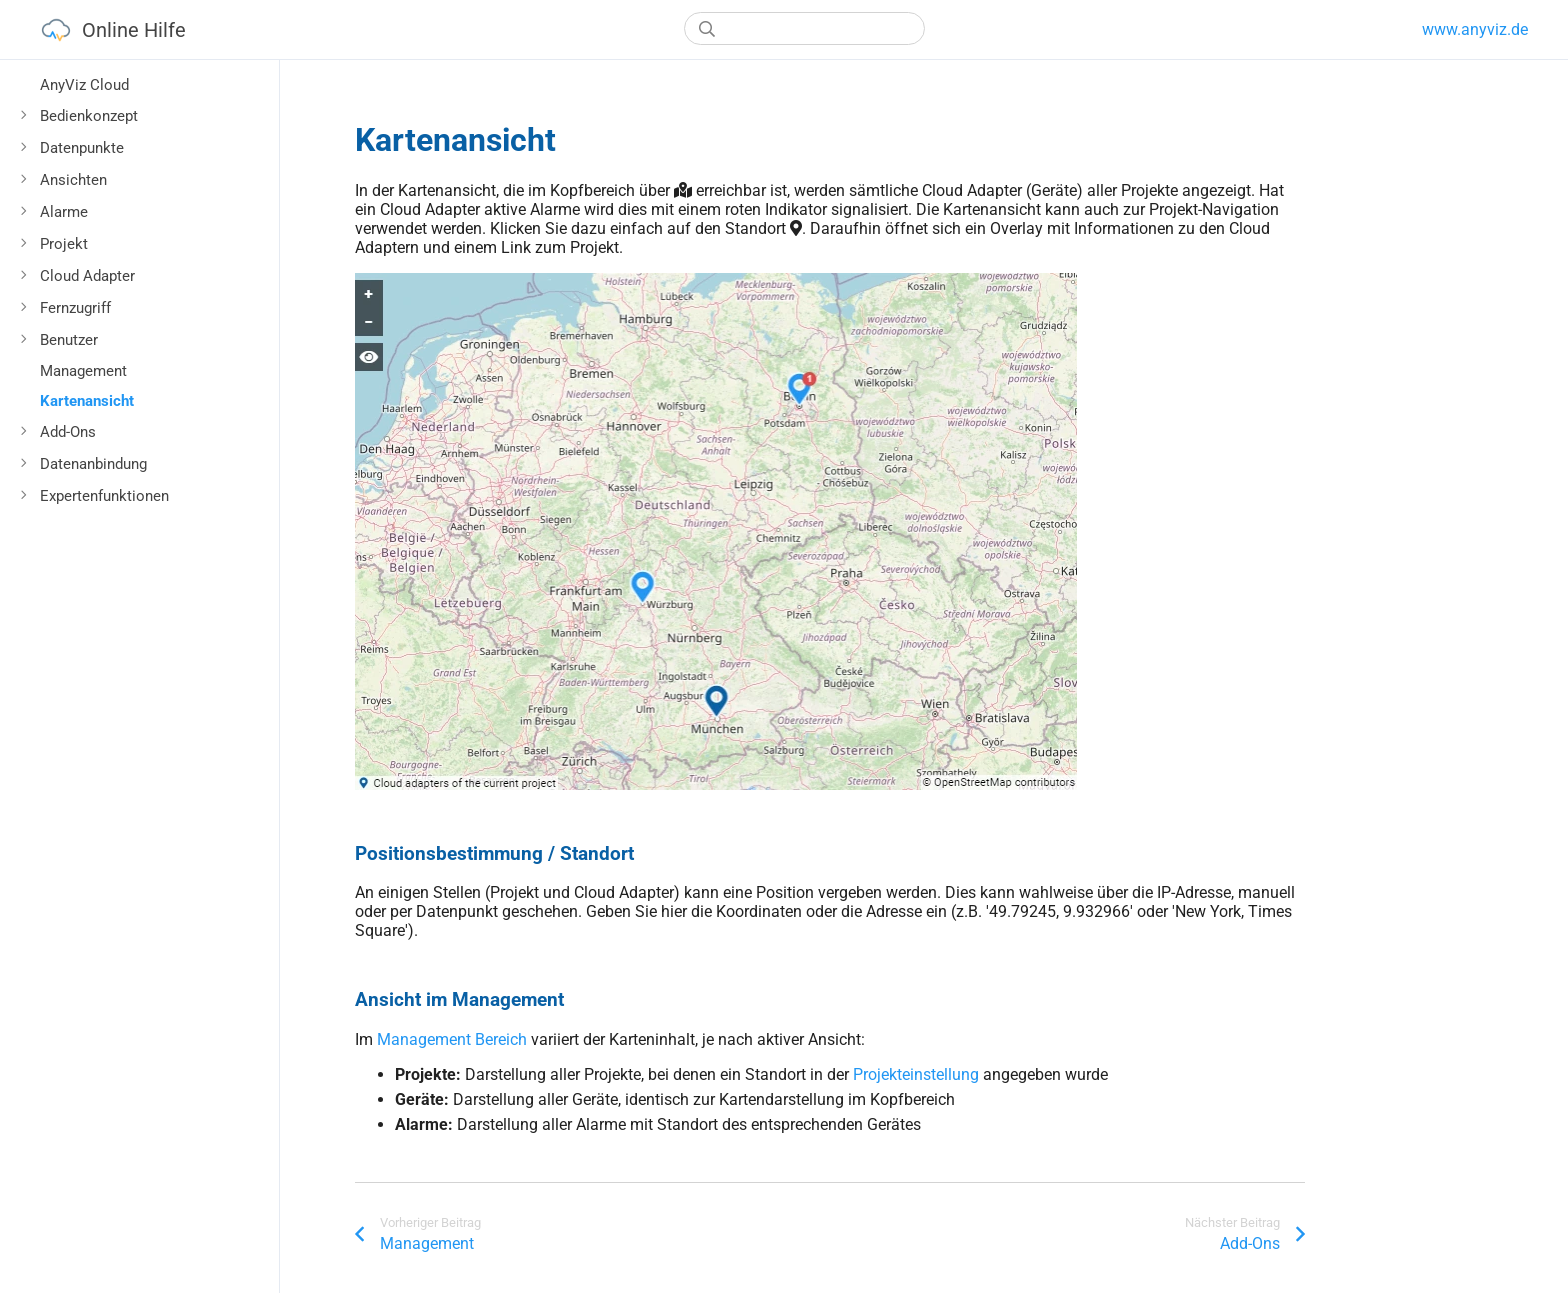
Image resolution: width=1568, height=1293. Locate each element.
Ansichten (73, 180)
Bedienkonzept (89, 116)
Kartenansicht (87, 401)
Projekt (64, 244)
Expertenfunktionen (104, 496)
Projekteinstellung (916, 1074)
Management (83, 371)
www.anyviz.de (1475, 29)
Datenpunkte (82, 148)
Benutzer (69, 340)
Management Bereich (452, 1039)
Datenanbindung (93, 464)
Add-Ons (68, 432)
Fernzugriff (75, 308)
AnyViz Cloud (84, 85)
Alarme (64, 212)
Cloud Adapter (87, 276)
